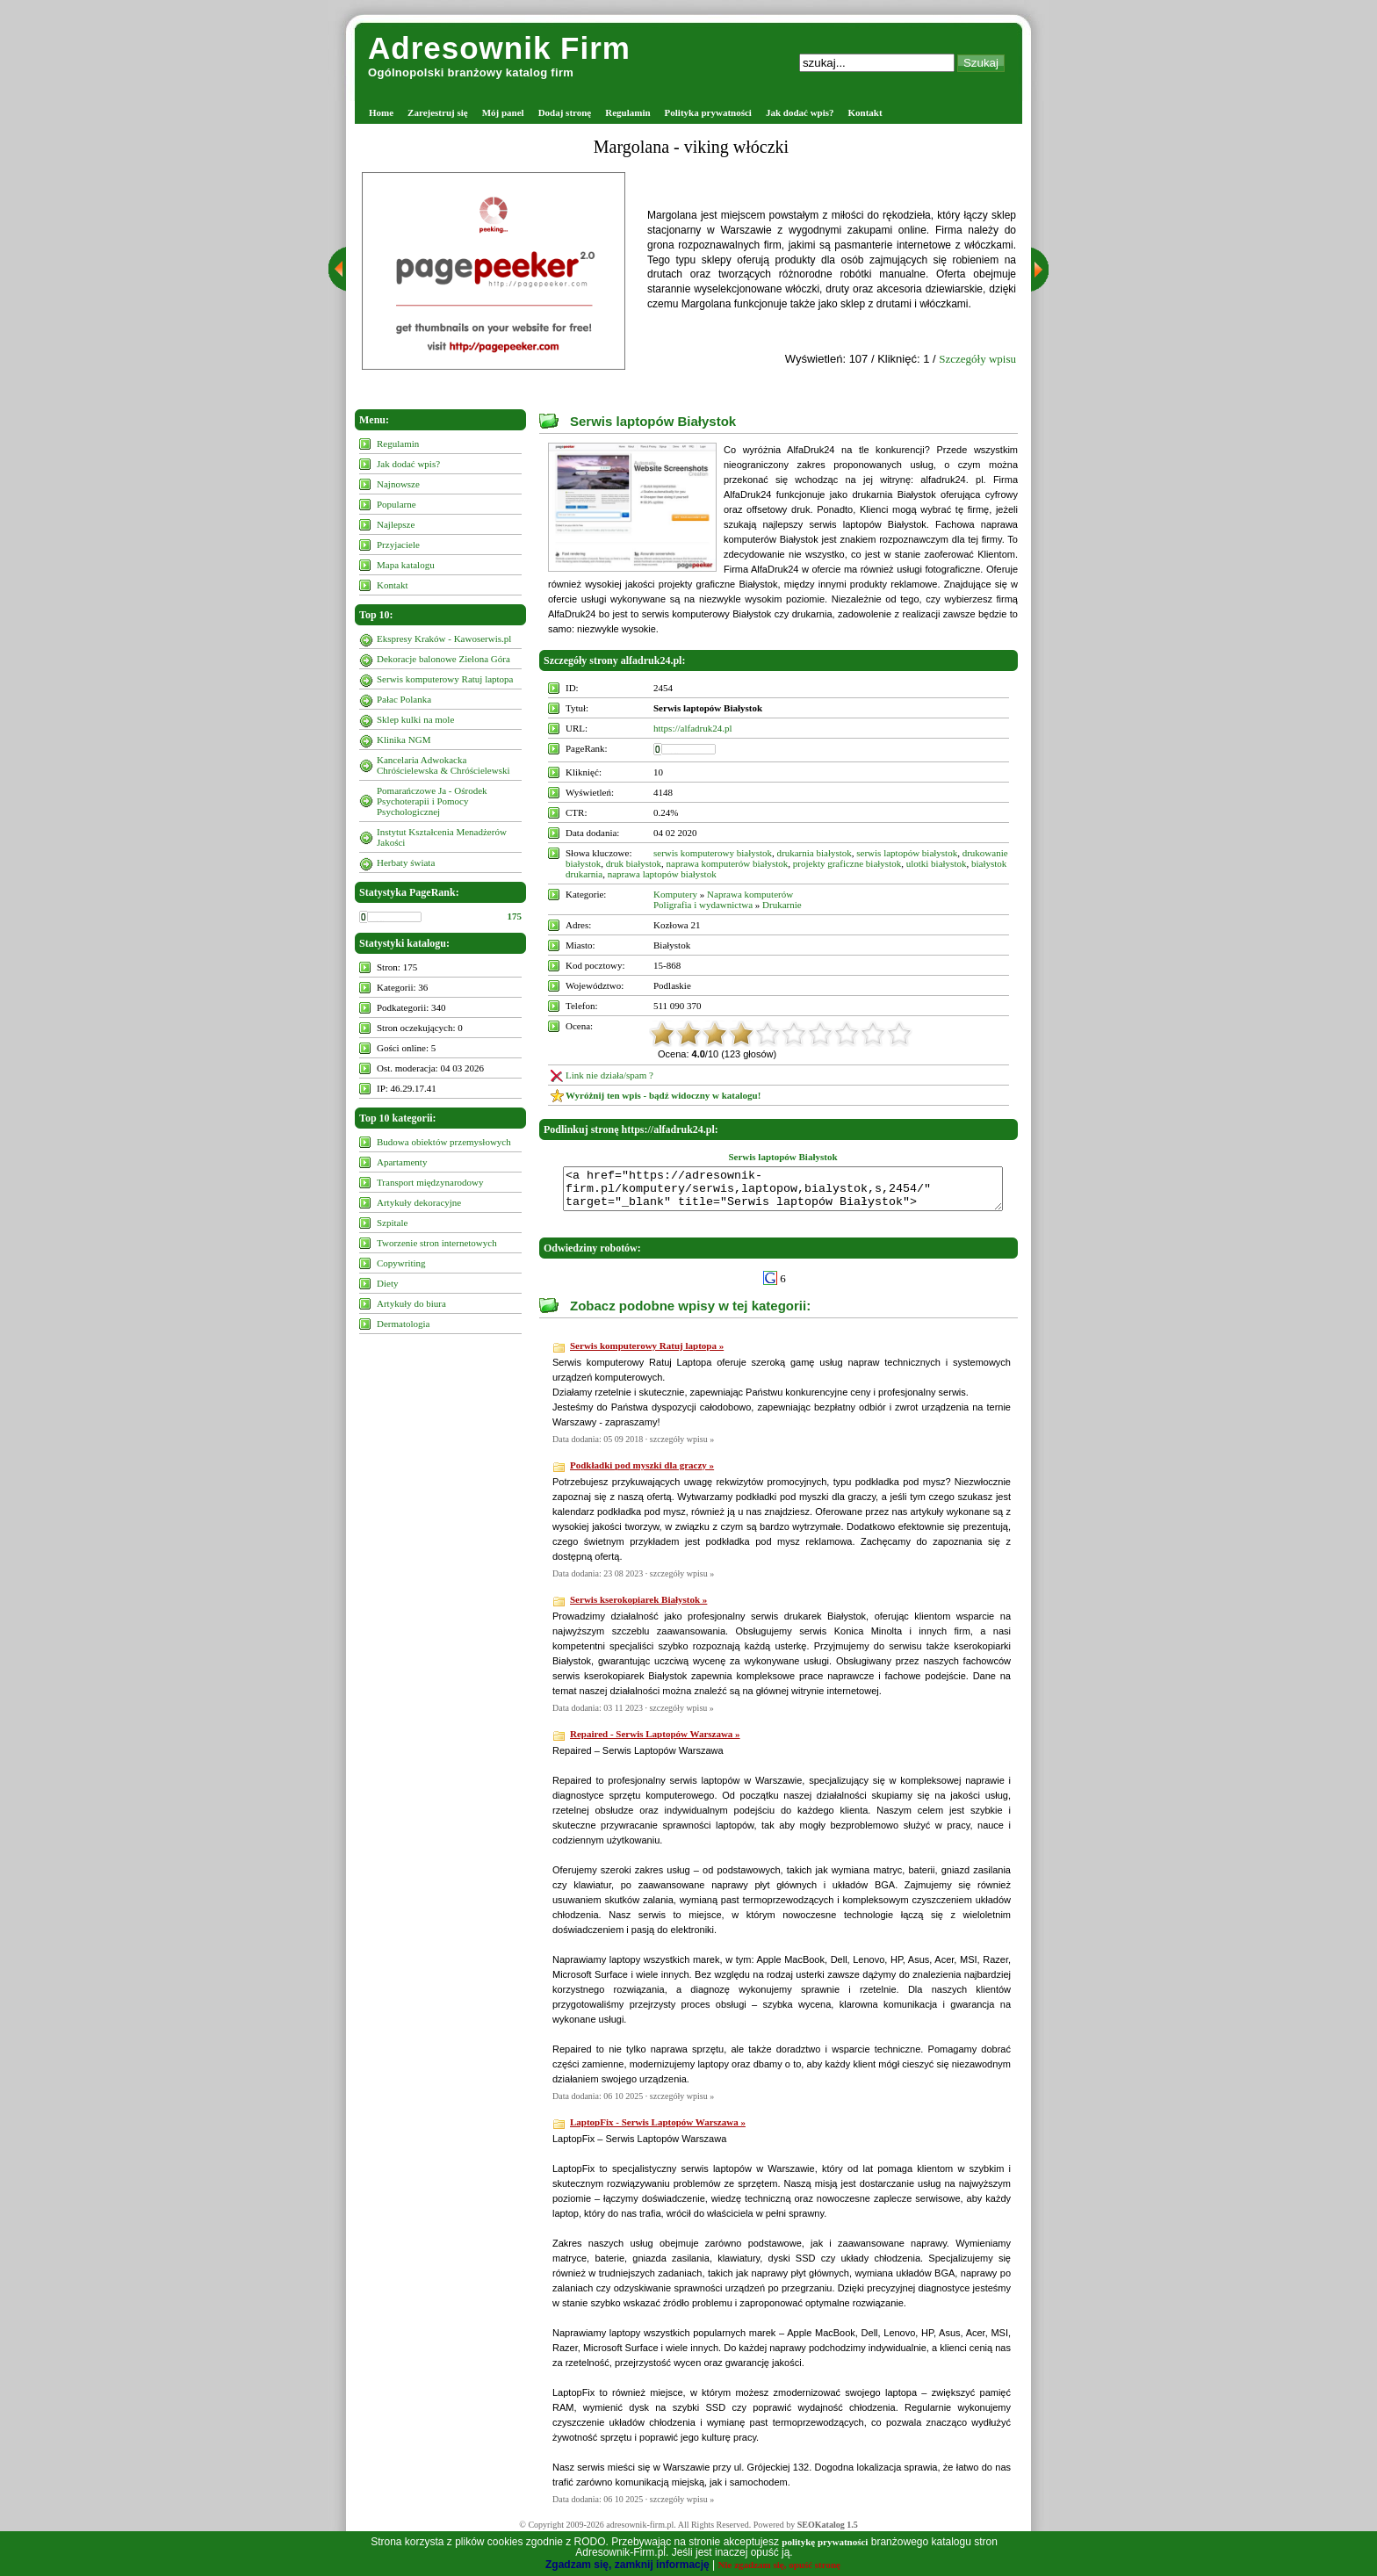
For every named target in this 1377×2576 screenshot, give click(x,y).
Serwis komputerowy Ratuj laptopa (445, 679)
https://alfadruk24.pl (692, 728)
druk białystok (633, 863)
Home (381, 112)
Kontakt (865, 112)
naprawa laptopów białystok (662, 874)
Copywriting (401, 1263)
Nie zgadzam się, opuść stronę (779, 2564)
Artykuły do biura (411, 1303)
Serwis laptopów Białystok (653, 421)
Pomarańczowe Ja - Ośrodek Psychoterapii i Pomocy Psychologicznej (432, 801)
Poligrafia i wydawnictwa (703, 904)
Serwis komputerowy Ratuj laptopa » (647, 1353)
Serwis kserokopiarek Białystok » (638, 1607)
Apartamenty (402, 1162)
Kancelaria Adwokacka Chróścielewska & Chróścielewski (443, 765)
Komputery (675, 894)
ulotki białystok (936, 863)
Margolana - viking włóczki (691, 146)
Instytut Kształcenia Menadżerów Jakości (442, 837)
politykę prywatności (825, 2541)
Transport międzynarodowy (430, 1182)
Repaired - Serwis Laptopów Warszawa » (655, 1741)
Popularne (396, 504)
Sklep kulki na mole (415, 719)
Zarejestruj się (437, 112)
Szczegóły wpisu (977, 358)
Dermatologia (403, 1323)
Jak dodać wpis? (800, 112)
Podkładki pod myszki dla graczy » (642, 1473)
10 (899, 1034)
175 (515, 916)
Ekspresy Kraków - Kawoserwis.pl (444, 638)
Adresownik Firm (499, 48)
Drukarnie (782, 904)
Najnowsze (398, 484)
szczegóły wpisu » (682, 1447)
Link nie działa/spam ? (609, 1075)
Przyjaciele (398, 544)
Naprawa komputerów (750, 894)
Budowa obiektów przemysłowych (444, 1141)
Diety (387, 1283)
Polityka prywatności (708, 112)
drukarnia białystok (814, 853)
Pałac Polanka (404, 699)
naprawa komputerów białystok (728, 863)
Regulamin (627, 112)
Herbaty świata (406, 862)
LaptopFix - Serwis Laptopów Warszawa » (658, 2130)
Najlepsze (396, 524)
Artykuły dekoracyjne (419, 1202)
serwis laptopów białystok (906, 853)
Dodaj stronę (565, 112)
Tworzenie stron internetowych (437, 1242)
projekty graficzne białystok (847, 863)
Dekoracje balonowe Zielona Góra (443, 658)
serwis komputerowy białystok (712, 853)
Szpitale (392, 1222)
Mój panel (503, 112)
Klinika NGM (403, 739)
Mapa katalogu (406, 564)
